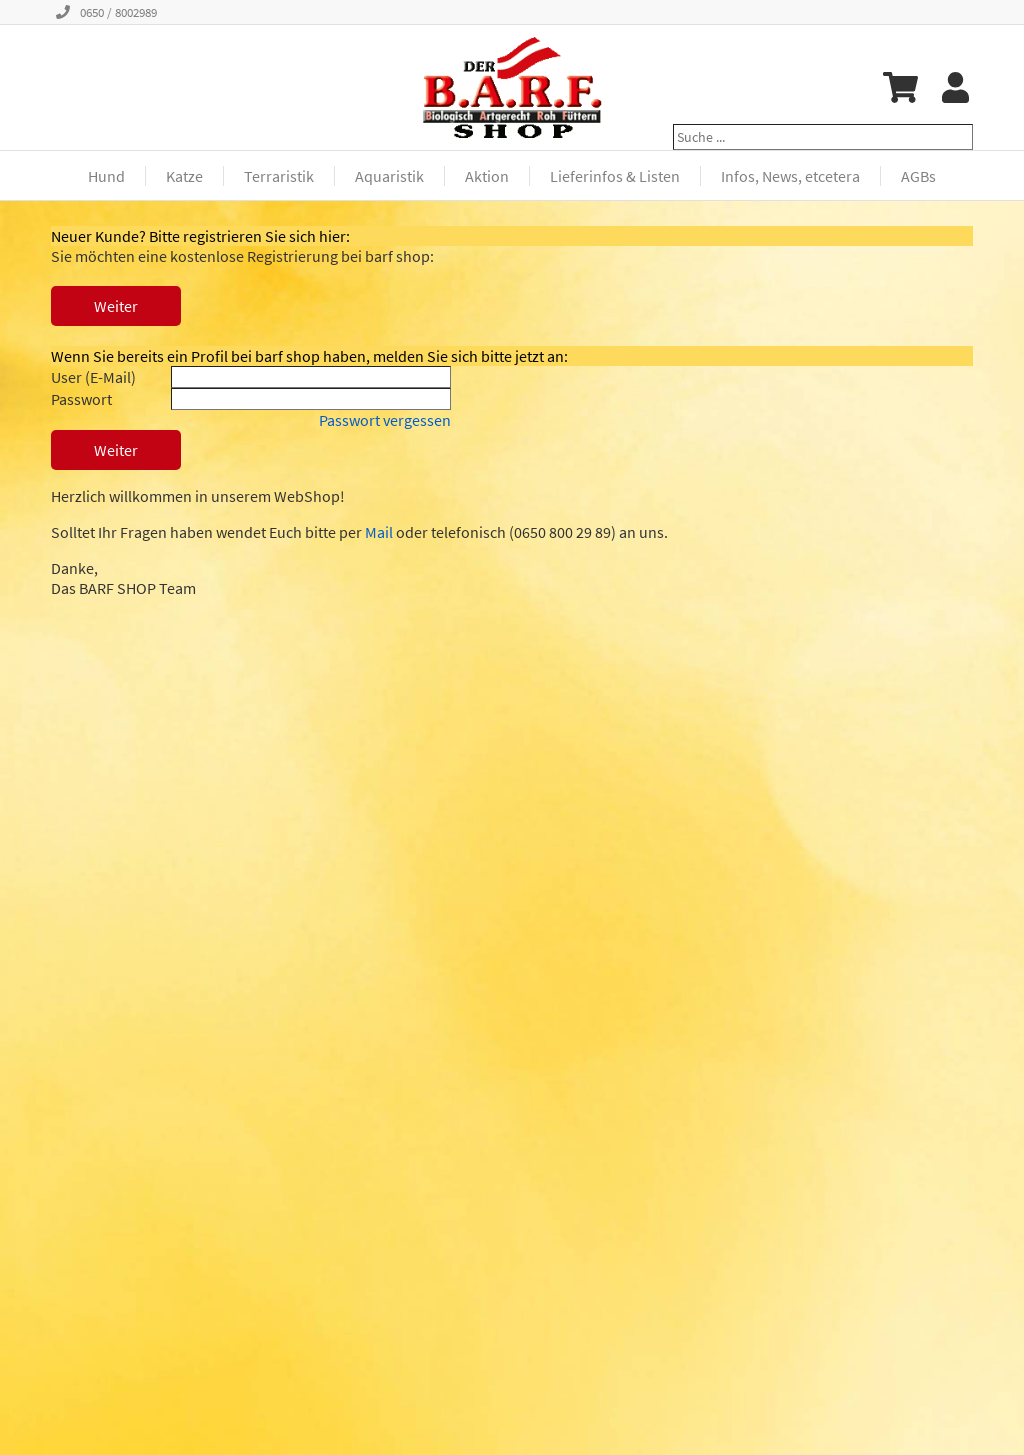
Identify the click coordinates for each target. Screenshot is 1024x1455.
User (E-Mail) (93, 377)
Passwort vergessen (385, 420)
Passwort (81, 399)
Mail (379, 532)
